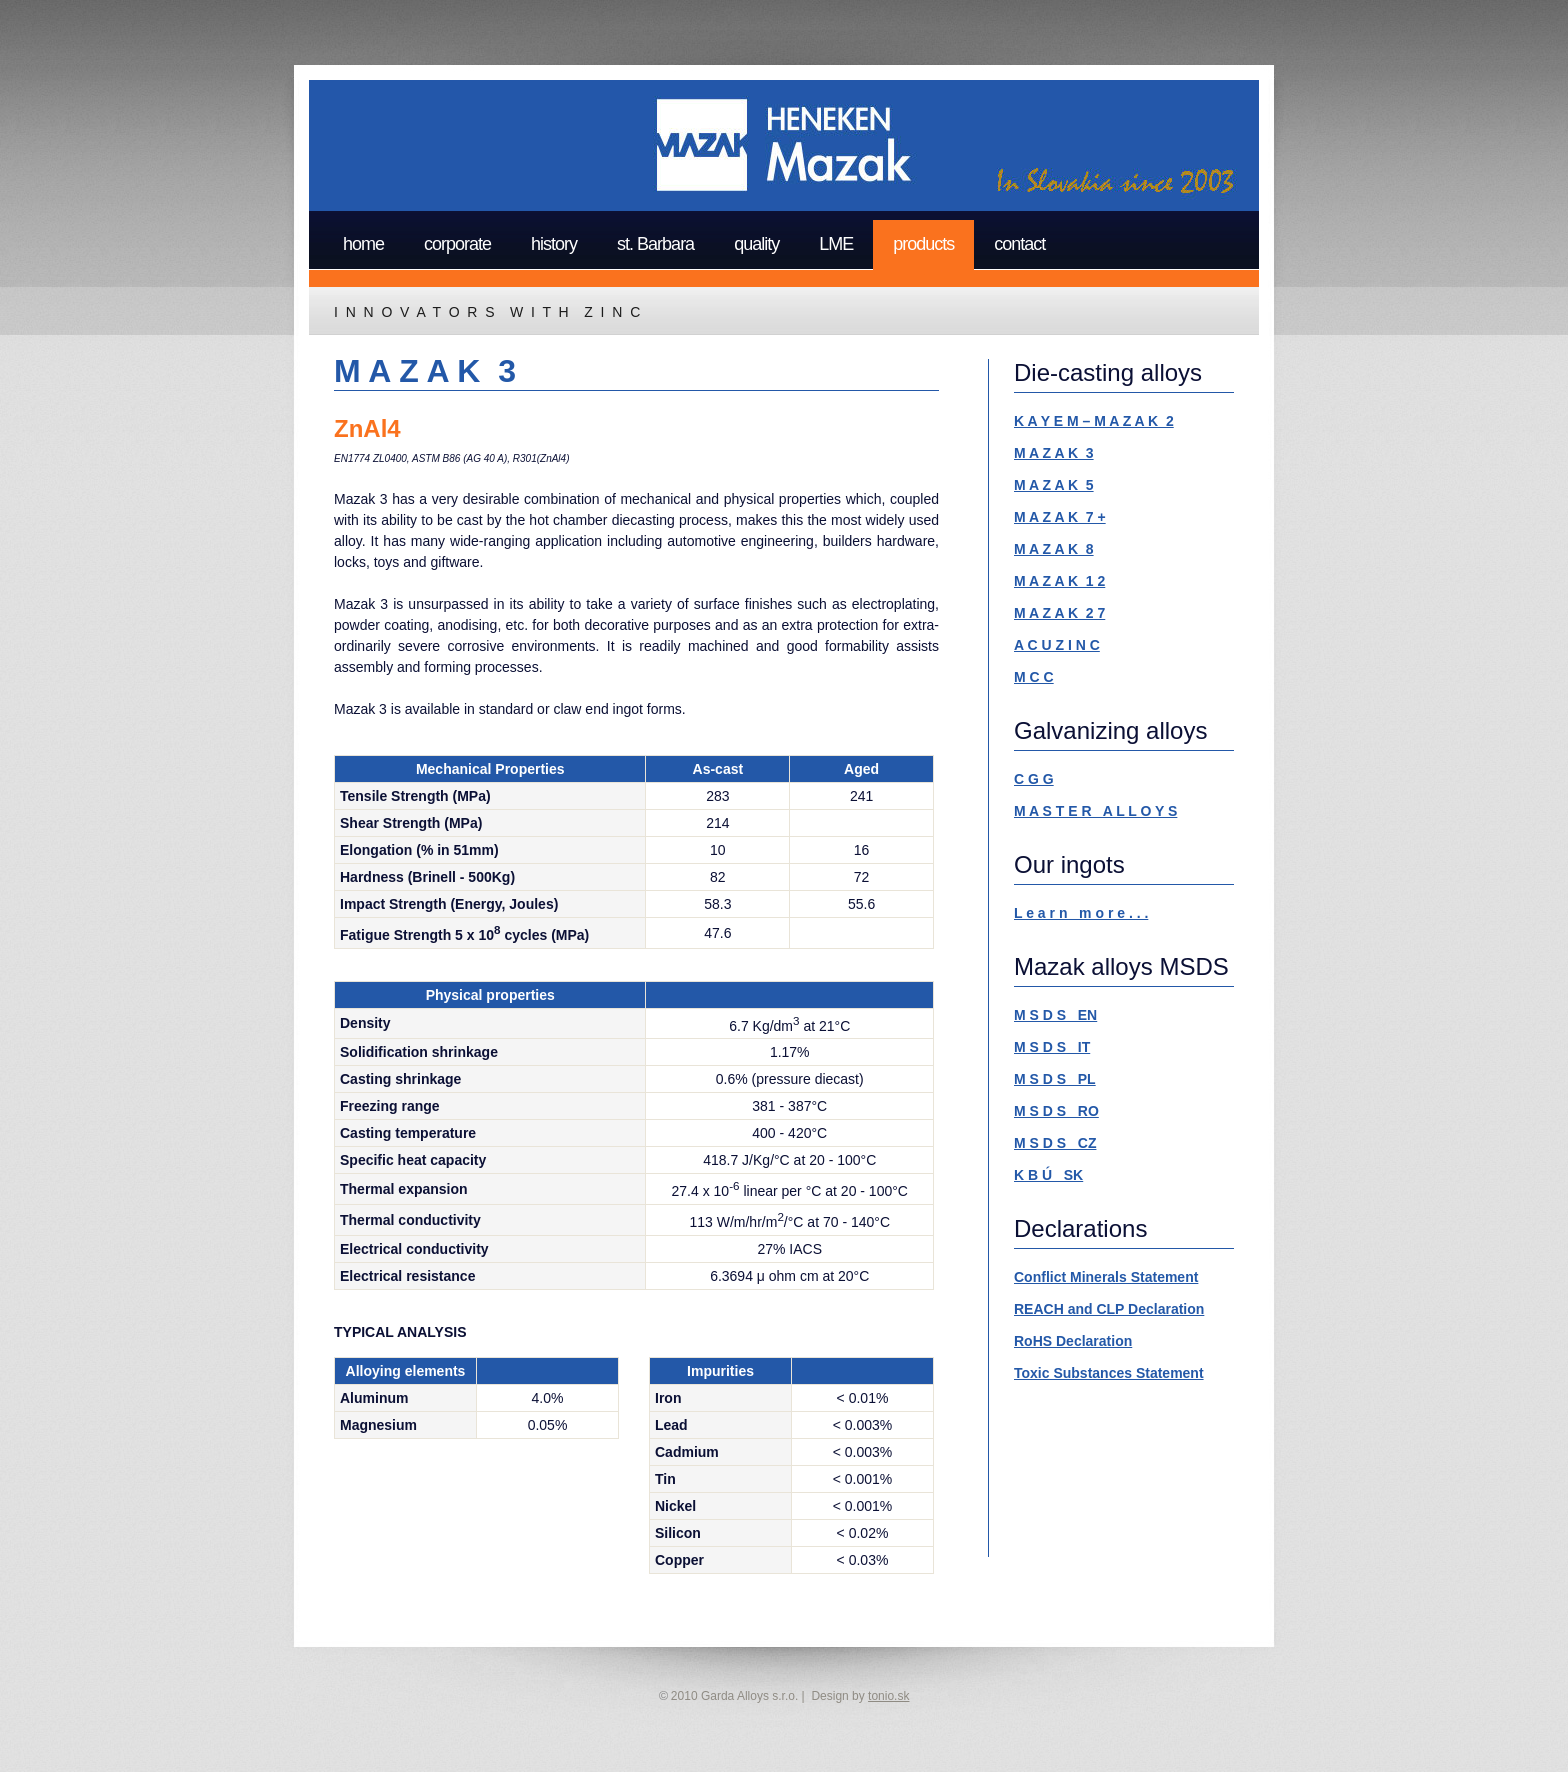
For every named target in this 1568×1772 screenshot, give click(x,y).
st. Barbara (655, 244)
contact (1019, 244)
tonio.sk (888, 1696)
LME (836, 244)
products (923, 244)
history (554, 244)
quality (756, 244)
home (363, 244)
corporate (457, 244)
